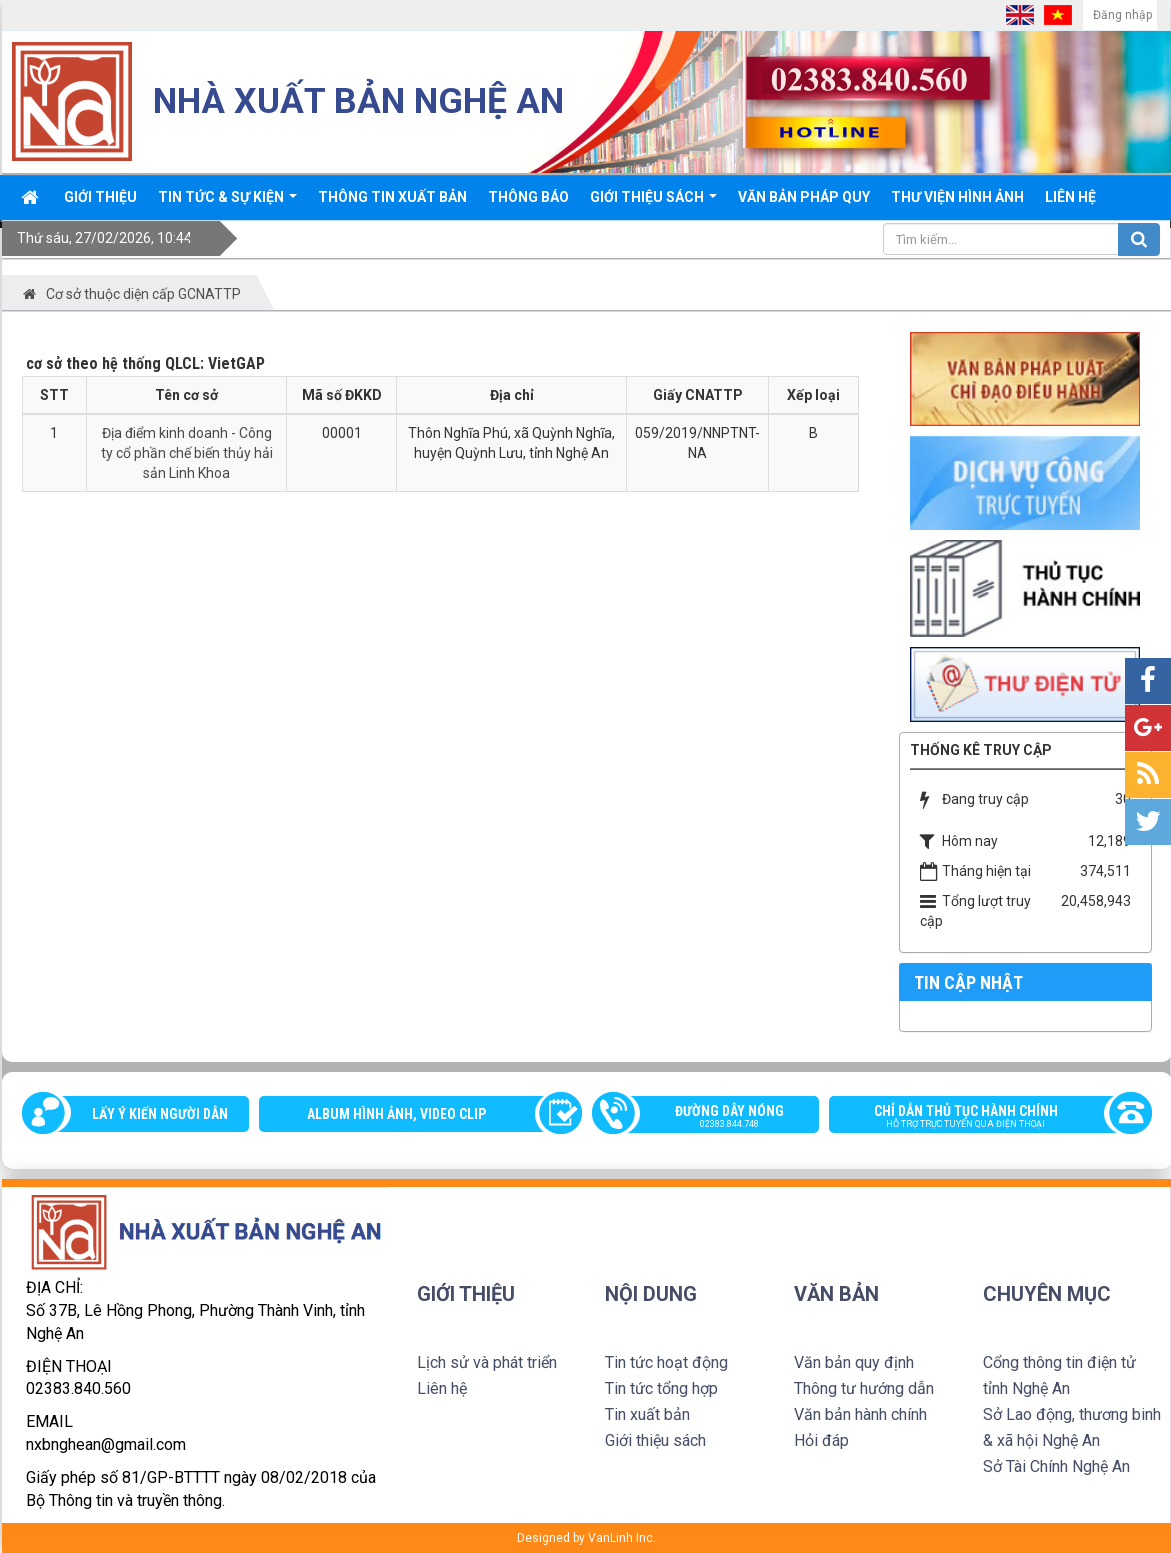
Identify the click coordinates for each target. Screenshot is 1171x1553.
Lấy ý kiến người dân (160, 1114)
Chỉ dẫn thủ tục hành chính (980, 1118)
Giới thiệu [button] (100, 197)
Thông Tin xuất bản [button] (392, 197)
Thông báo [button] (528, 197)
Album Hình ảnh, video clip (396, 1114)
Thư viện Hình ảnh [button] (957, 197)
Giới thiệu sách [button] (653, 204)
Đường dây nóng (716, 1118)
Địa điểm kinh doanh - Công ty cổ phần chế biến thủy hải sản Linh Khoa (187, 453)
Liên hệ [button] (1070, 197)
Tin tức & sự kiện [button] (227, 204)
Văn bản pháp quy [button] (804, 197)
